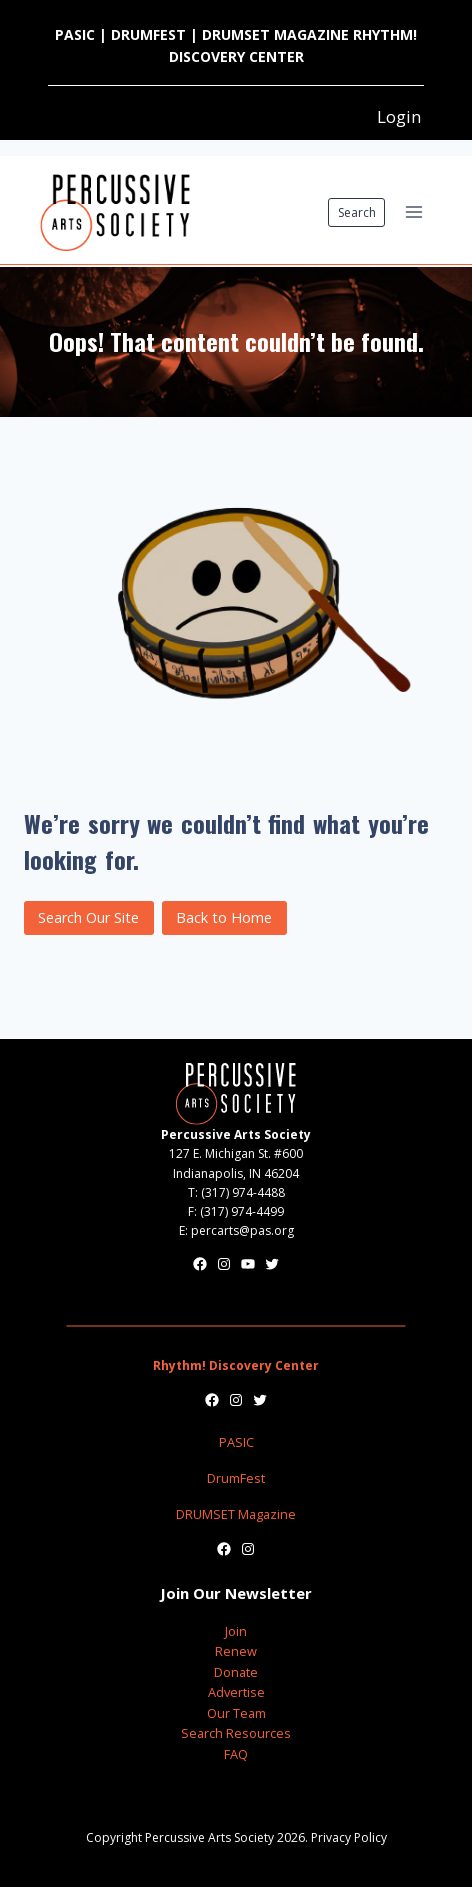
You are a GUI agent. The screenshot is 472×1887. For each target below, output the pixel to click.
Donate (236, 1672)
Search (357, 212)
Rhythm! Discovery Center (236, 1365)
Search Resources (236, 1733)
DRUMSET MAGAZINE (275, 34)
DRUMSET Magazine (236, 1514)
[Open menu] (413, 212)
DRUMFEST (148, 34)
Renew (236, 1651)
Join (236, 1631)
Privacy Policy (349, 1837)
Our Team (236, 1713)
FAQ (236, 1754)
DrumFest (236, 1478)
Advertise (236, 1692)
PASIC (75, 34)
